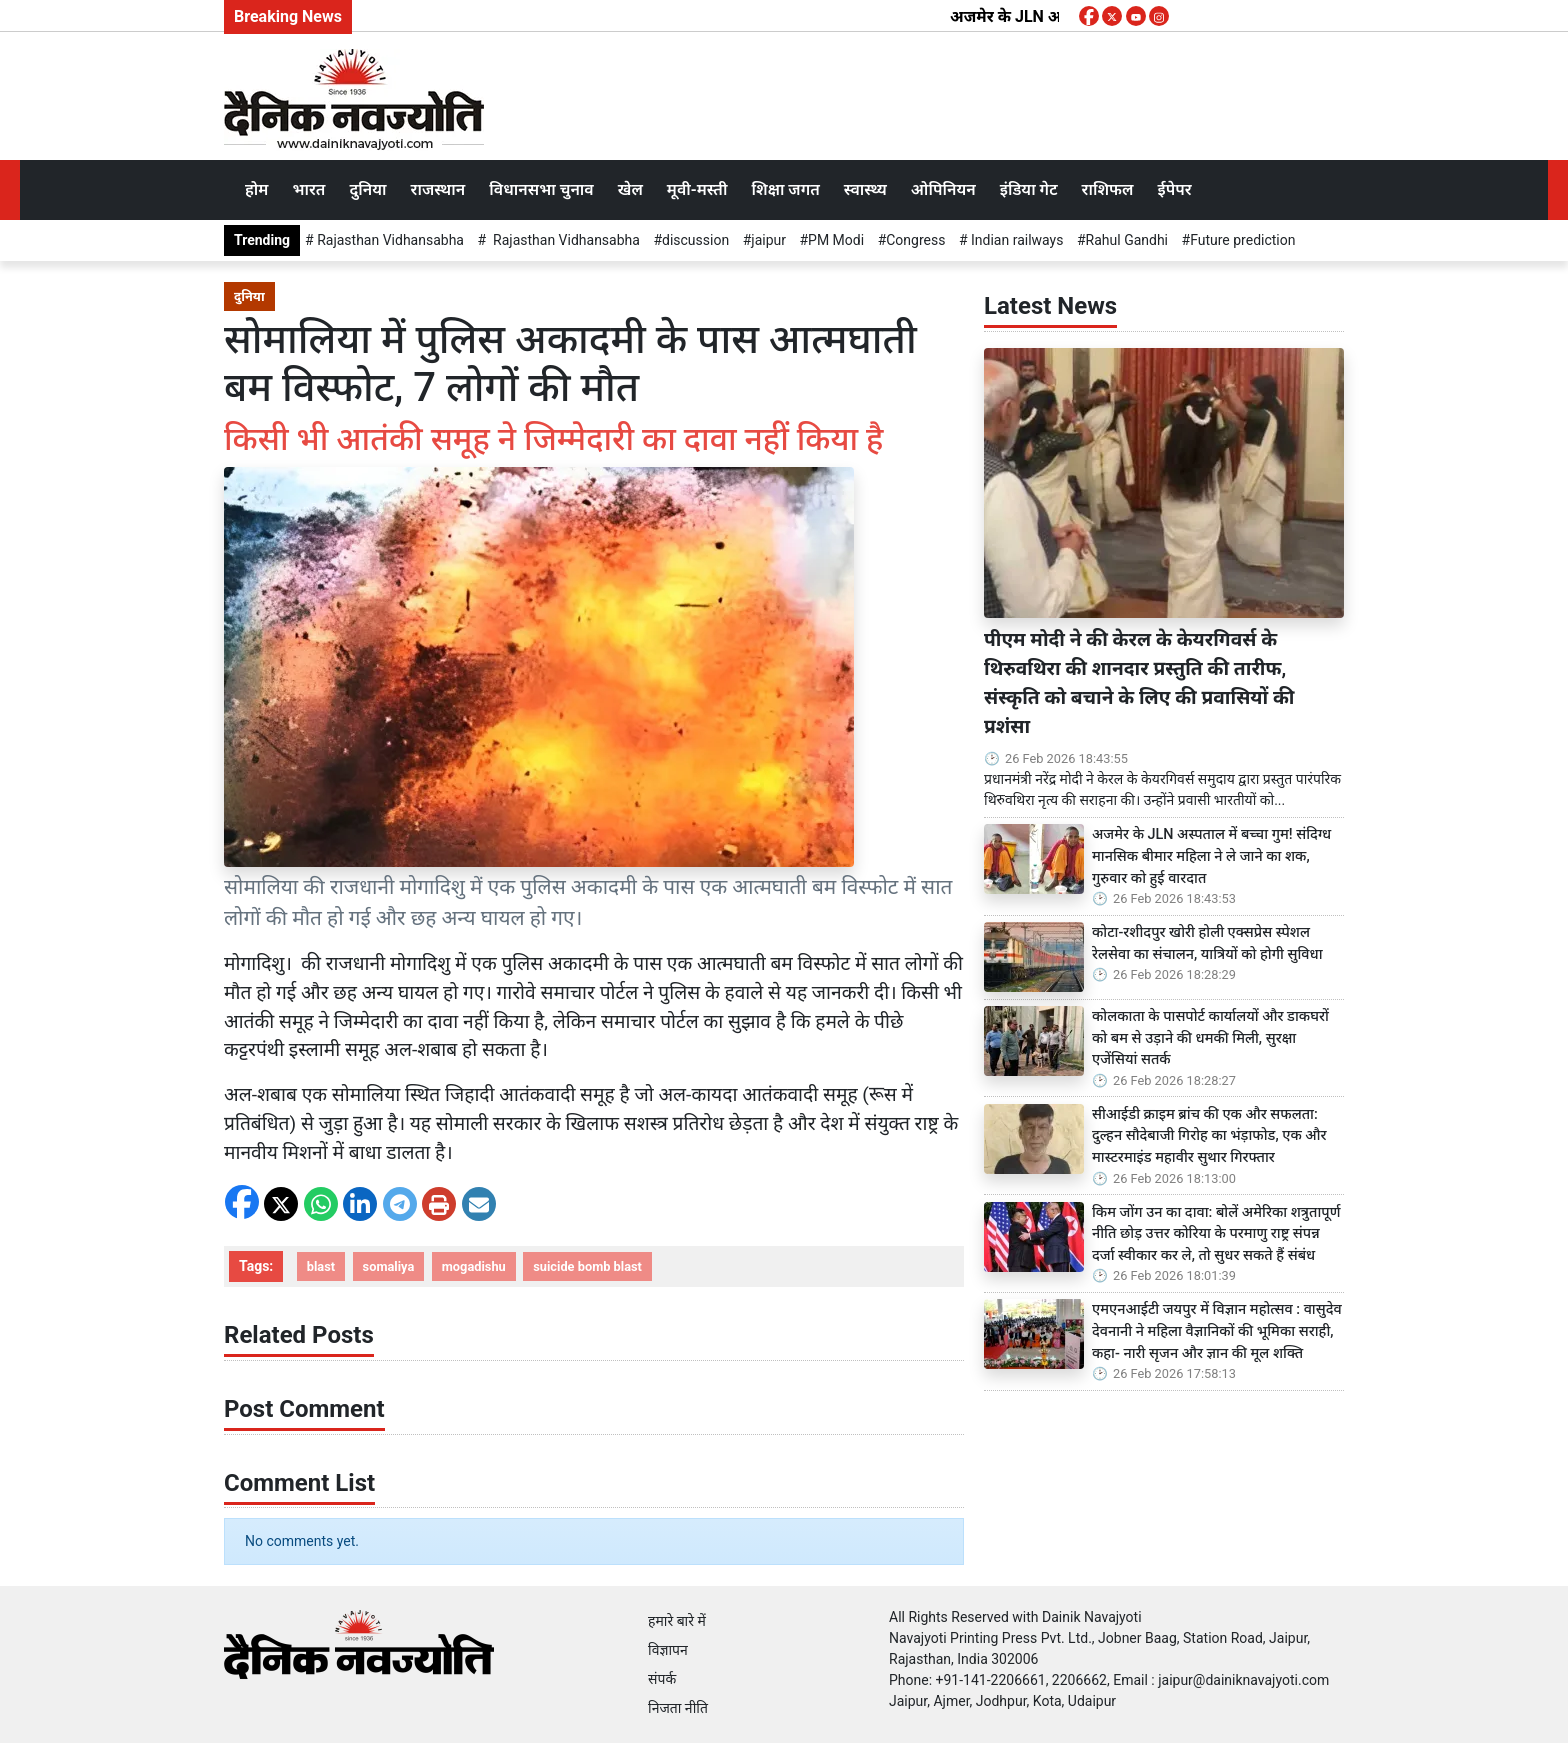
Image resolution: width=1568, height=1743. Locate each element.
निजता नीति (678, 1708)
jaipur (768, 240)
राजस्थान (438, 189)
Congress (915, 240)
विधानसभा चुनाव (541, 189)
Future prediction (1242, 240)
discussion (695, 240)
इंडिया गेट (1029, 189)
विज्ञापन (668, 1650)
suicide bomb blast (587, 1266)
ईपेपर (1174, 189)
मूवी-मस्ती (697, 189)
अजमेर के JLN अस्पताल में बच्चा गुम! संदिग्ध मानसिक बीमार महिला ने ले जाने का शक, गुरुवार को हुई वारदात (1211, 856)
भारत (308, 189)
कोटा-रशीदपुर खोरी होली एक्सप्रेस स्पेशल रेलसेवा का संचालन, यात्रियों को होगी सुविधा (1209, 943)
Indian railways (1016, 240)
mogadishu (474, 1266)
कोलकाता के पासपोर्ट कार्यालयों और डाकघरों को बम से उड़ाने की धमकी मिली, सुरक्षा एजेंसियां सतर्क (1210, 1038)
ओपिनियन (943, 189)
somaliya (389, 1266)
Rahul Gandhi (1127, 240)
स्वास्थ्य (865, 189)
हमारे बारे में (677, 1621)
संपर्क (662, 1679)
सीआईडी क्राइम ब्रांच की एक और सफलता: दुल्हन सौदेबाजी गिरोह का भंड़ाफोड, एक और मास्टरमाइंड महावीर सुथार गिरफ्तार (1209, 1136)
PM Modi (836, 240)
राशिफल (1108, 189)
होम (256, 189)
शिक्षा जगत (785, 189)
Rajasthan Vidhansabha (389, 240)
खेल (630, 189)
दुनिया (367, 189)
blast (321, 1266)
